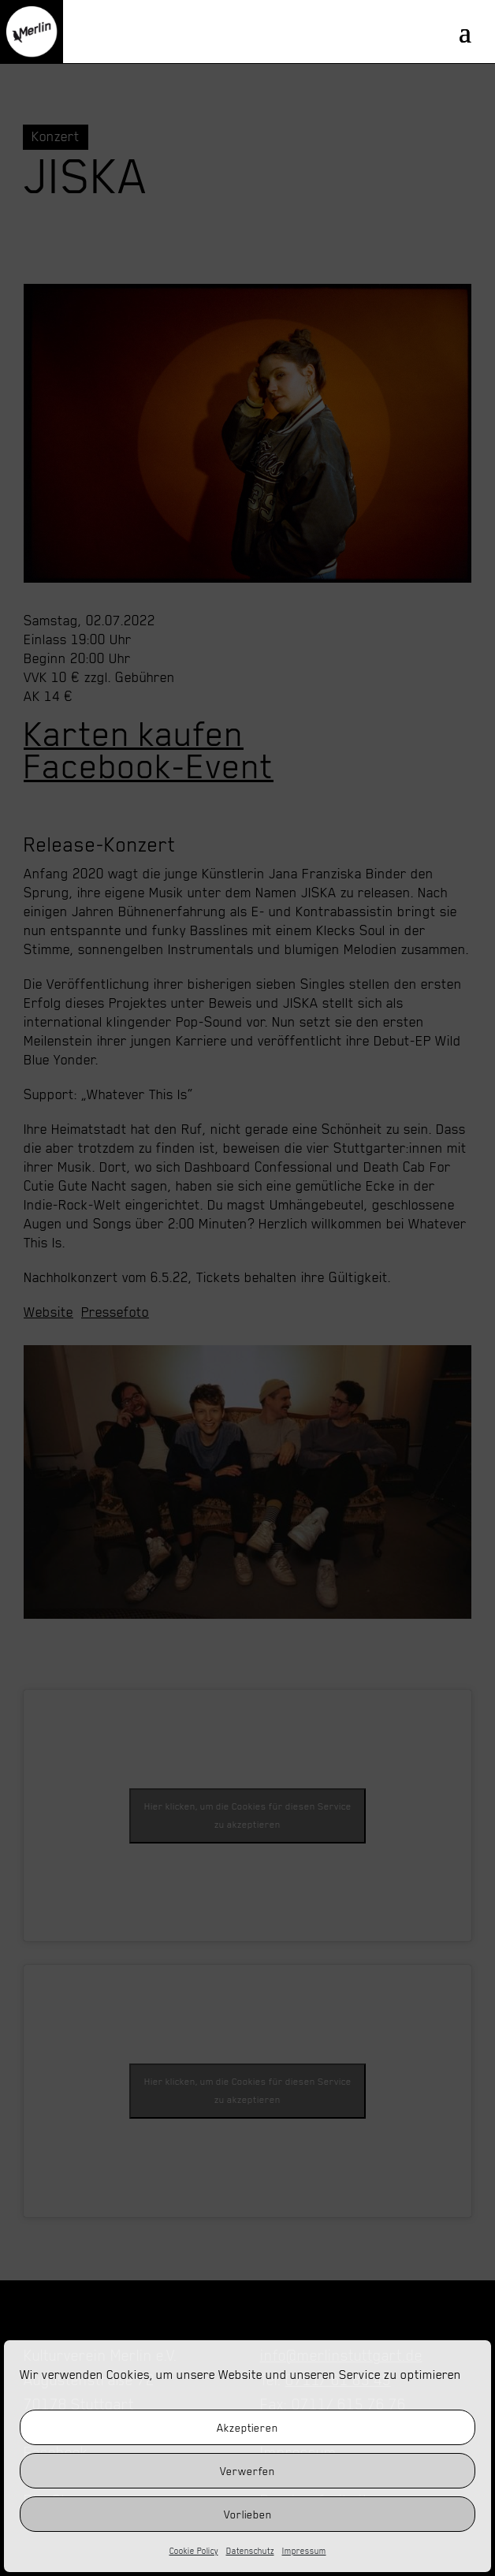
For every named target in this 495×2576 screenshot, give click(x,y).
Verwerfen (247, 2471)
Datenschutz (250, 2550)
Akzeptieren (247, 2427)
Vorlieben (248, 2514)
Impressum (304, 2550)
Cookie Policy (193, 2550)
